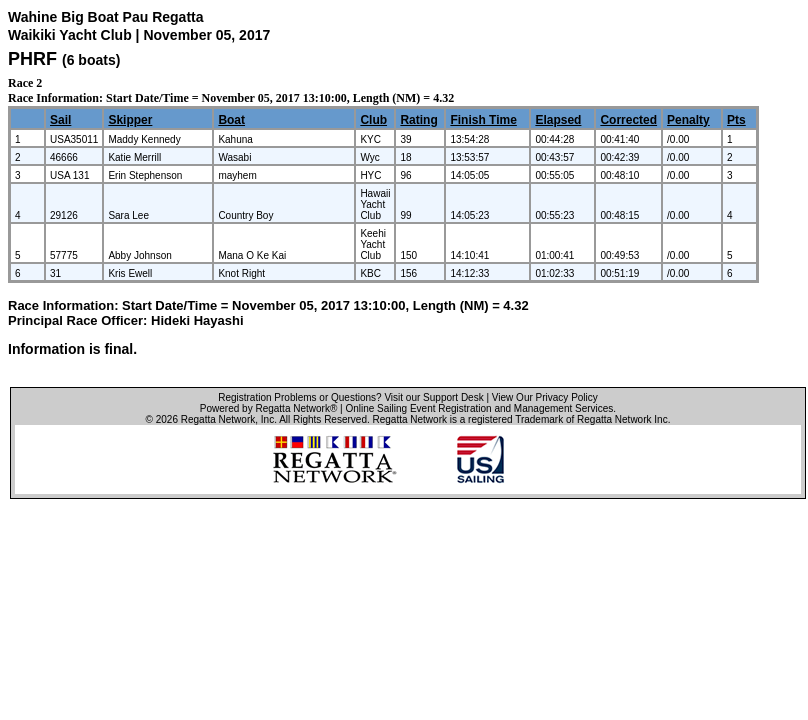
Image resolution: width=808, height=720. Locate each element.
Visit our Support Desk (433, 397)
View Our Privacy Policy (545, 397)
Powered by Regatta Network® (268, 408)
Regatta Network (218, 419)
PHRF (32, 59)
